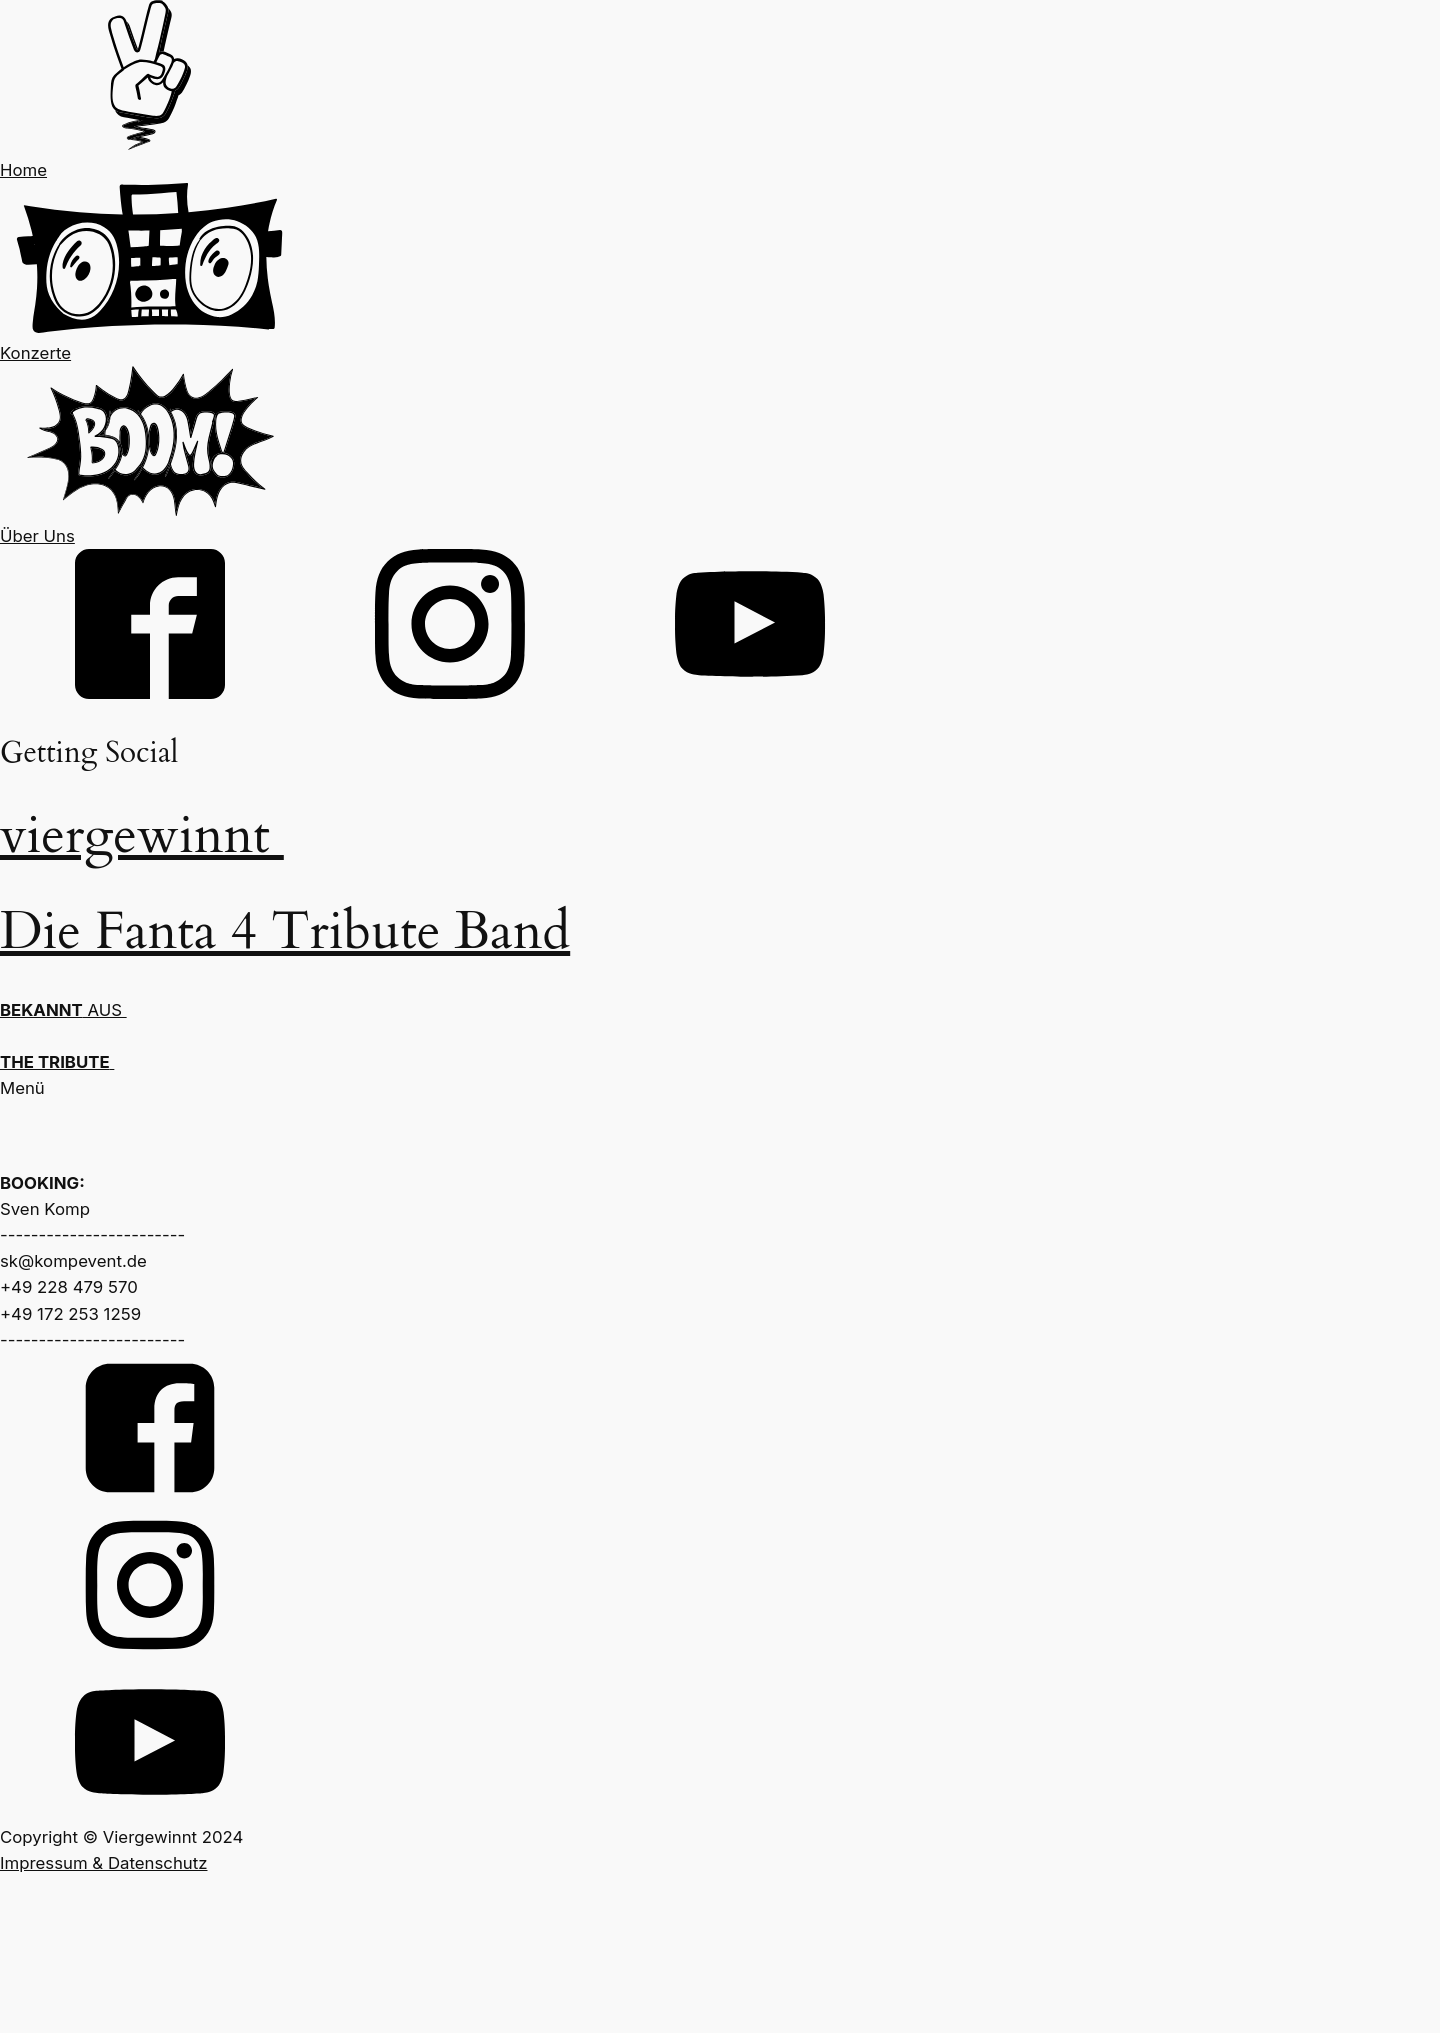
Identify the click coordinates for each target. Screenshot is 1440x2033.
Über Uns (37, 536)
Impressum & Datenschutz (104, 1863)
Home (23, 170)
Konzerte (35, 353)
